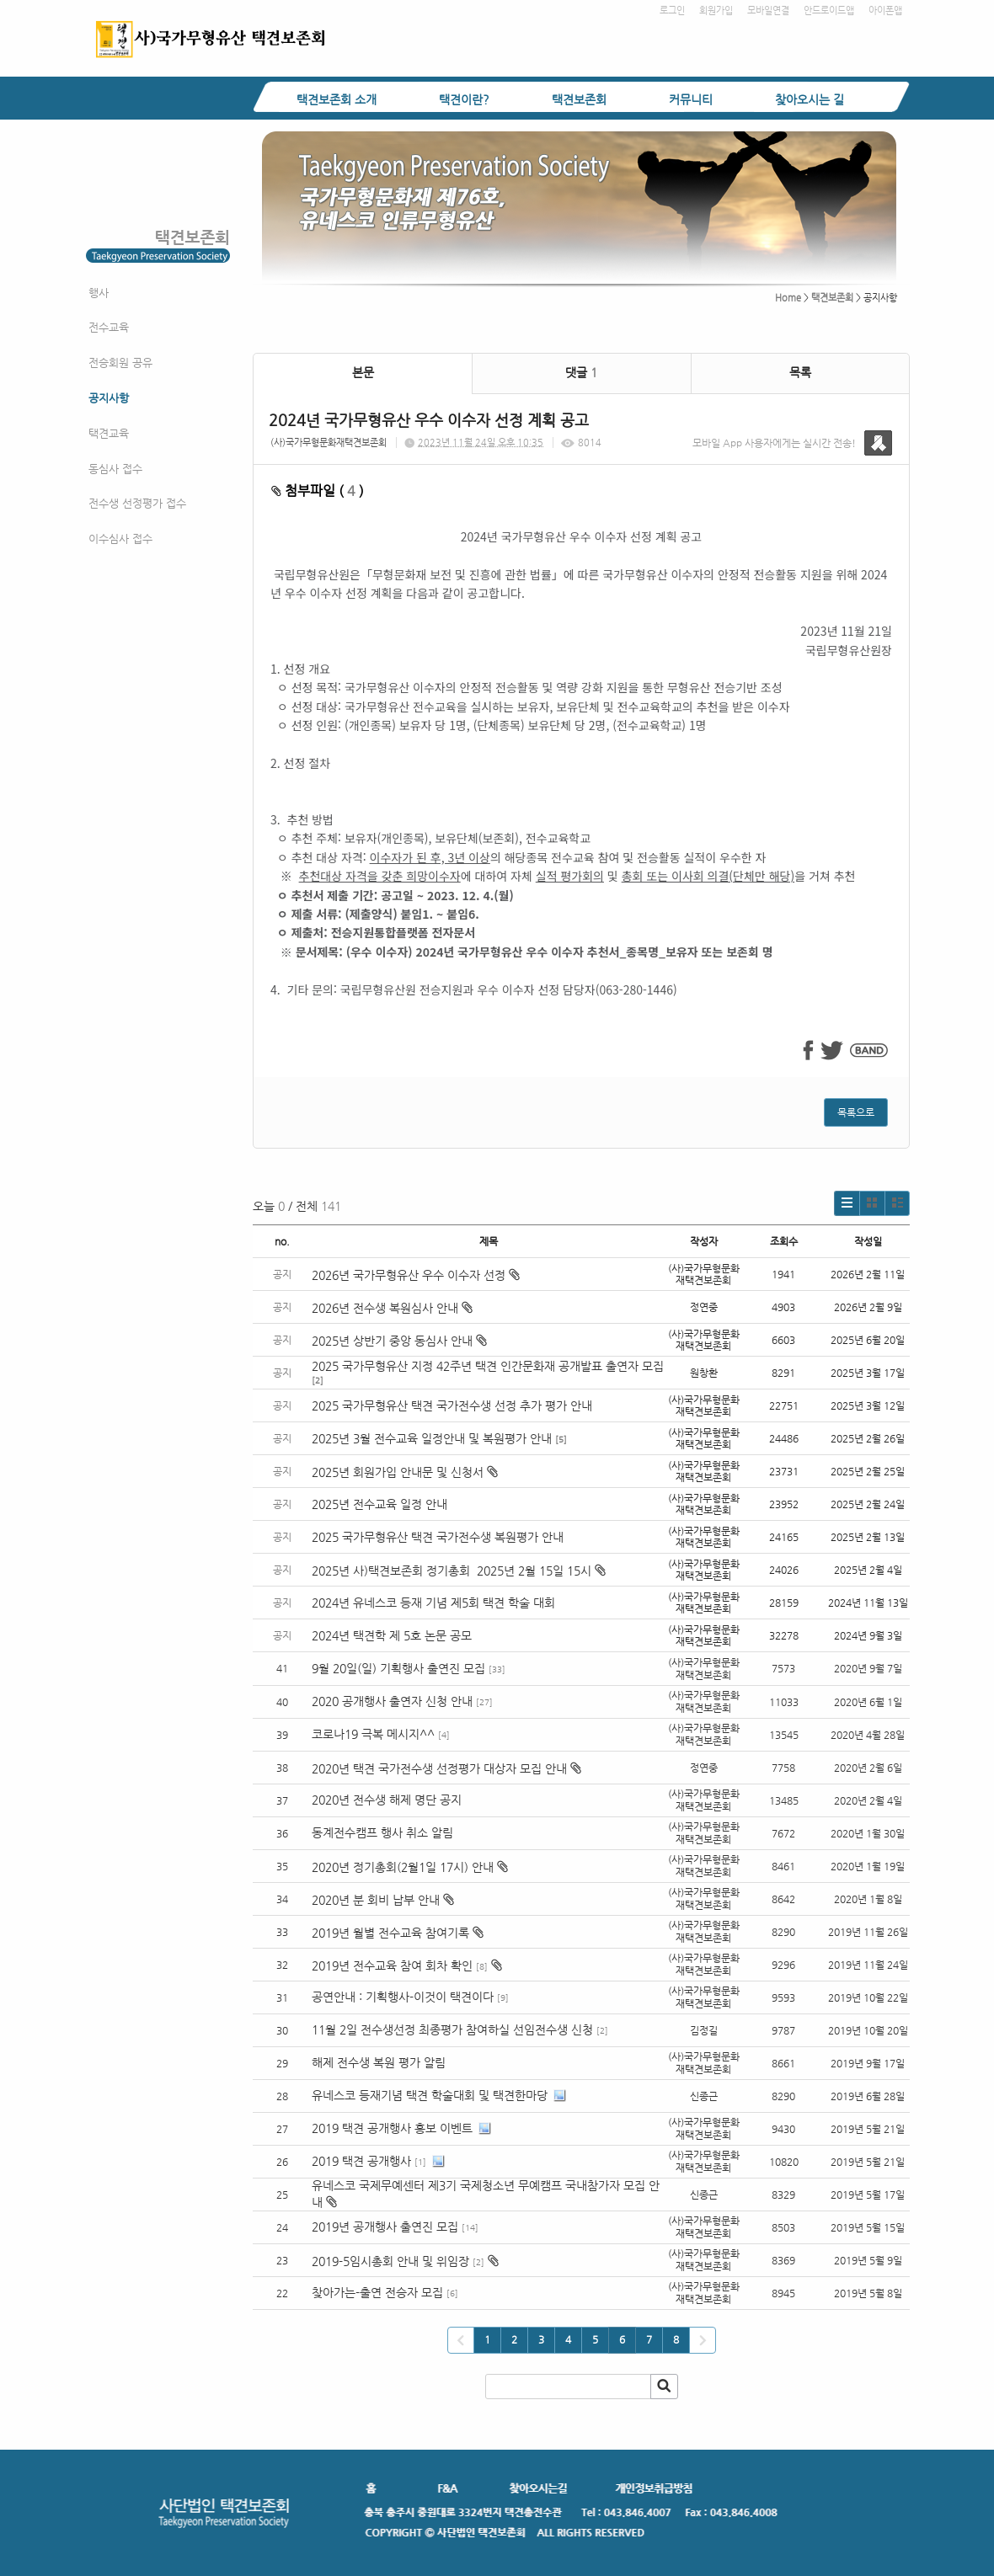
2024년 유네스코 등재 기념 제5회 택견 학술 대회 (433, 1602)
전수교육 (108, 327)
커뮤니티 (691, 99)
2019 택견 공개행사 (361, 2161)
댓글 (581, 372)
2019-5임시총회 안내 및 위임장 (390, 2261)
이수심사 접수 (120, 538)
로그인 (672, 10)
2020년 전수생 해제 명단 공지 (387, 1799)
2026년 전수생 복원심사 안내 (392, 1308)
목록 (800, 372)
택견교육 (108, 433)
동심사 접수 (115, 468)
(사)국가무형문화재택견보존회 (328, 442)
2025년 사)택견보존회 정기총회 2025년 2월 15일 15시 (459, 1570)
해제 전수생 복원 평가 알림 (379, 2062)
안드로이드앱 (829, 10)
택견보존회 (579, 99)
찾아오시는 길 (809, 99)
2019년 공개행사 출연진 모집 (385, 2226)
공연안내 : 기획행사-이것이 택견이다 (403, 1996)
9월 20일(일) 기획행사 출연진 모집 (398, 1668)
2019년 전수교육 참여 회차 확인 (392, 1965)
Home (788, 297)
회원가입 (716, 10)
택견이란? (464, 99)
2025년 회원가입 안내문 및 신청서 (405, 1472)
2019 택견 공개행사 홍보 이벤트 (392, 2128)
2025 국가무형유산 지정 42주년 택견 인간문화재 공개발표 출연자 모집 (488, 1366)
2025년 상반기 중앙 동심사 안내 (399, 1340)
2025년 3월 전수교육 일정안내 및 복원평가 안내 (432, 1438)
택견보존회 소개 (337, 99)
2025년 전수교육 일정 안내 (381, 1504)
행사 (98, 292)
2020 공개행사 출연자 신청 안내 (392, 1701)
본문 (363, 372)
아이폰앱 (885, 10)
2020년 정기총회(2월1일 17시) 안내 (403, 1867)
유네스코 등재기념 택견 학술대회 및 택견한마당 (430, 2095)
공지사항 (108, 398)
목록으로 (855, 1112)
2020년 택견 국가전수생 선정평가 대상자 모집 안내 (439, 1768)
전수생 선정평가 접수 (137, 503)
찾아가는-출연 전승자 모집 (377, 2292)
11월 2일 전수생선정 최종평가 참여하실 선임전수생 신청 (452, 2029)
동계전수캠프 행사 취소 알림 (382, 1832)
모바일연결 (768, 10)
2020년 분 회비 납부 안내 (376, 1900)
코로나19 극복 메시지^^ (373, 1734)
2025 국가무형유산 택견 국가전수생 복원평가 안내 (438, 1537)
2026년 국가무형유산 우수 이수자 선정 (416, 1275)
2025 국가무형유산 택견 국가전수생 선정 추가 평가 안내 (452, 1405)
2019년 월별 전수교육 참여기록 (390, 1932)
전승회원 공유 (120, 362)
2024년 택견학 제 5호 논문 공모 (392, 1635)
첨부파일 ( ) (317, 491)
